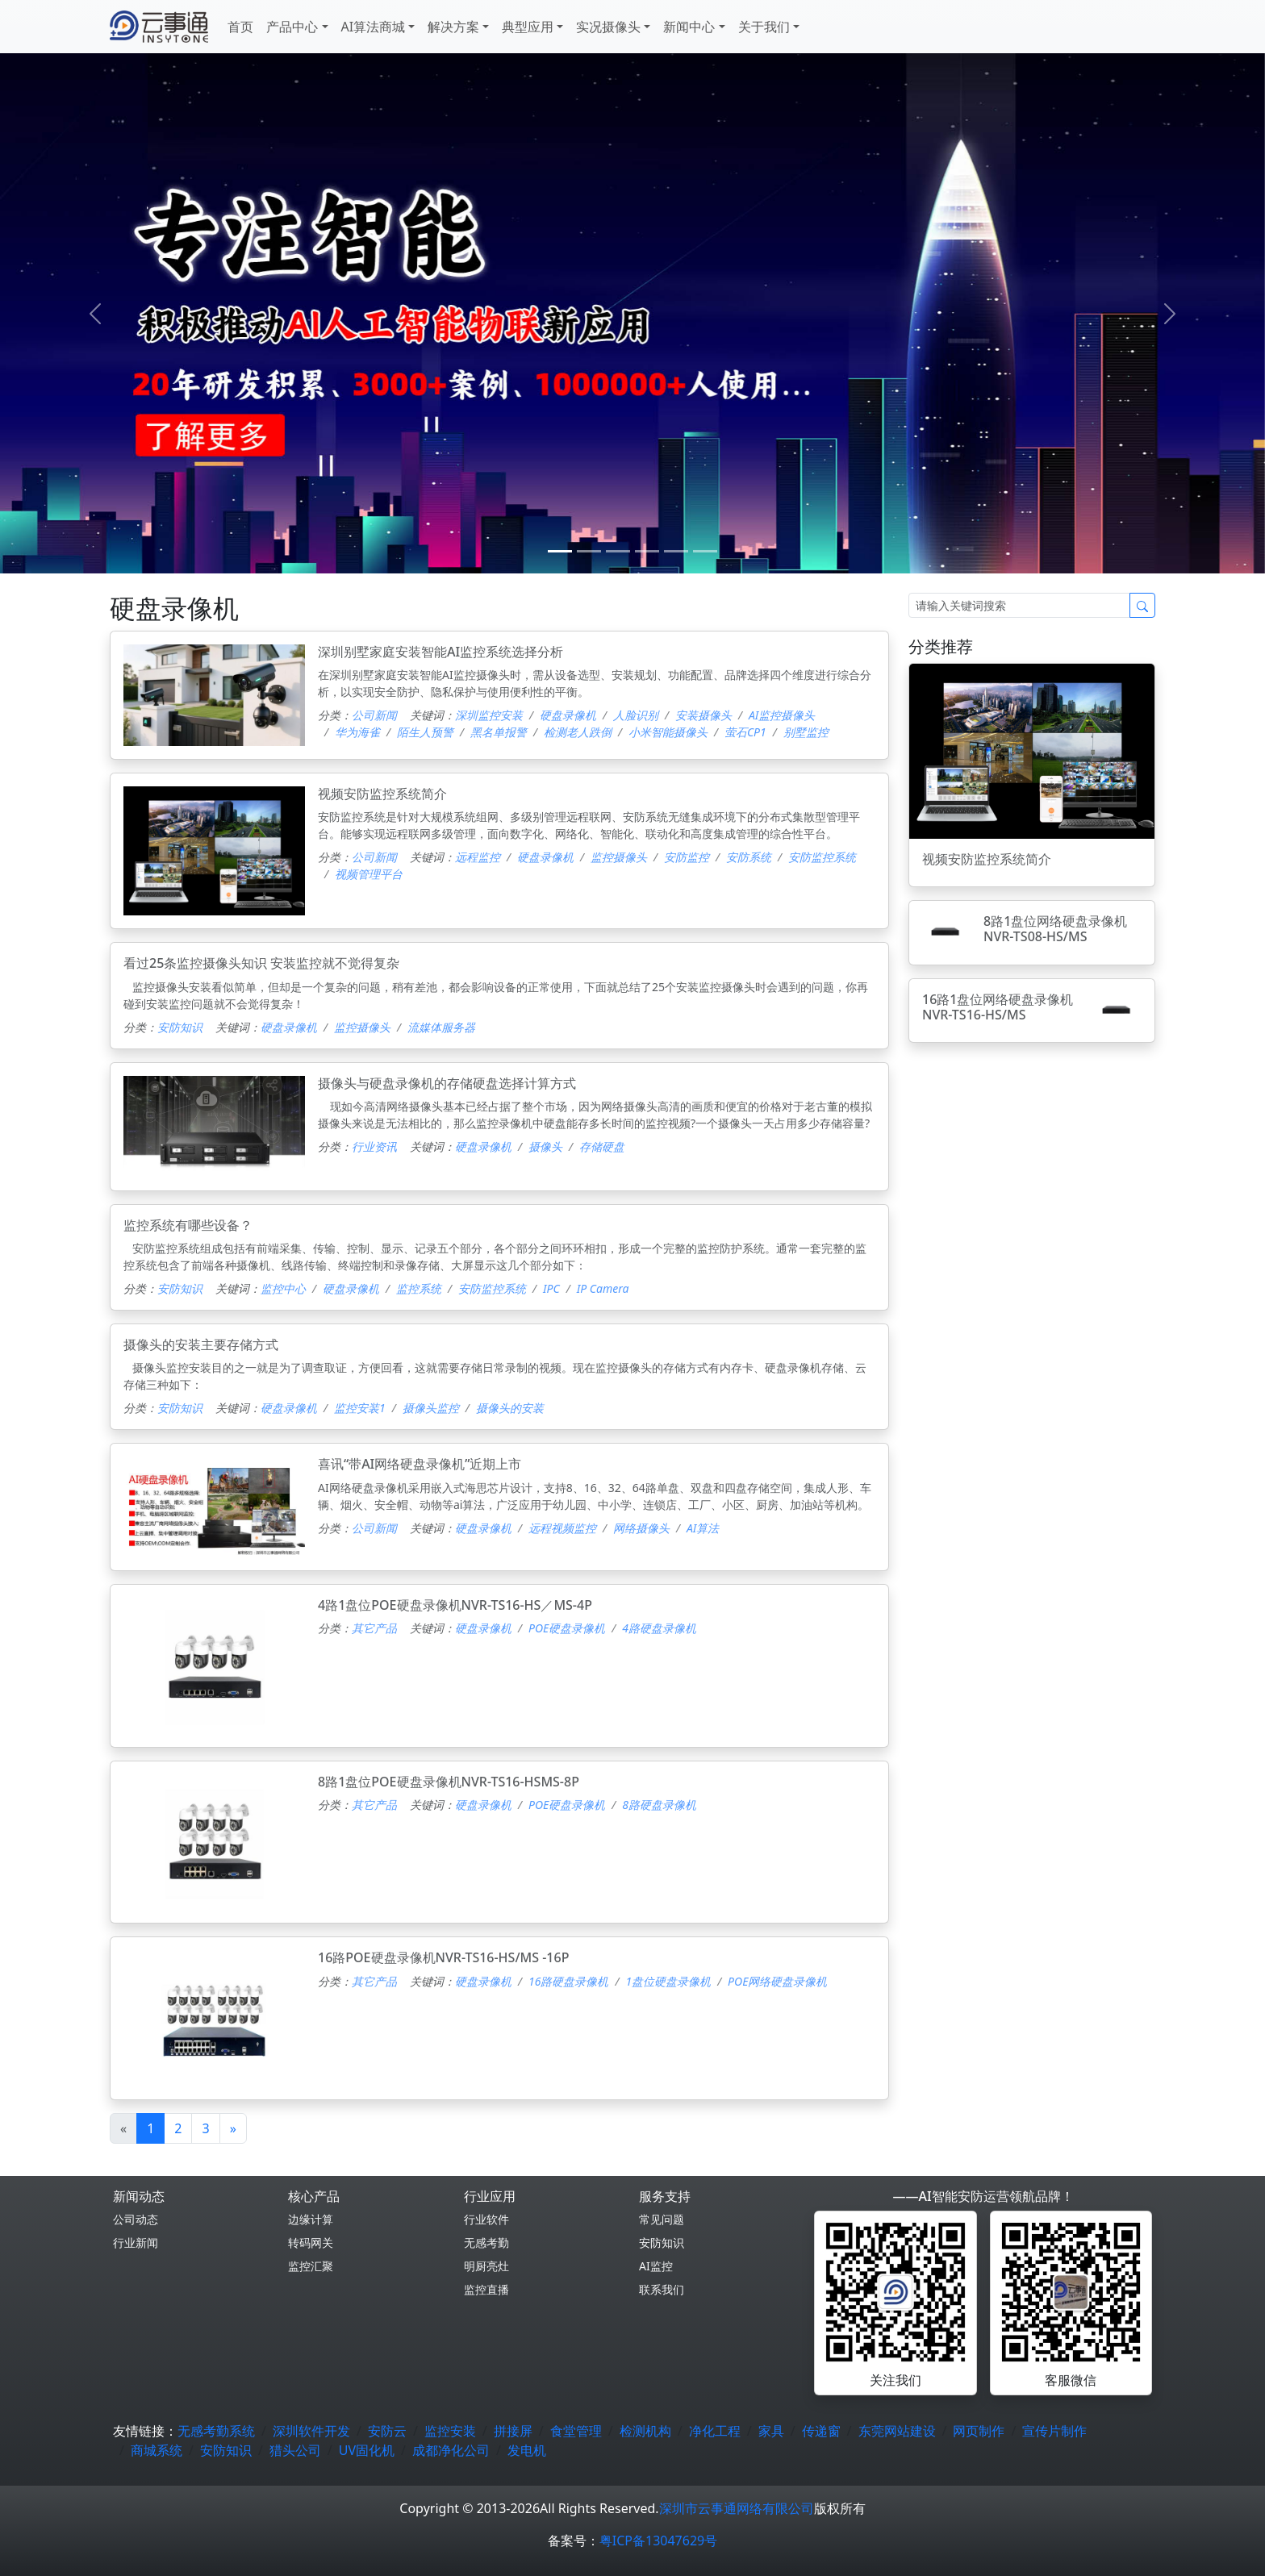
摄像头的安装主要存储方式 (200, 1344)
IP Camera (603, 1288)
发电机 (526, 2450)
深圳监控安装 (489, 715)
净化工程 (715, 2431)
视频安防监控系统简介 (382, 793)
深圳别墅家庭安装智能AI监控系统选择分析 (440, 652)
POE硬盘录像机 (566, 1628)
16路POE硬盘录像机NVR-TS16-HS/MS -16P (443, 1957)
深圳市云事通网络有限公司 (736, 2508)
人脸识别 (635, 715)
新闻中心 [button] (689, 26)
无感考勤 (486, 2242)
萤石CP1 (745, 732)
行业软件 (486, 2219)
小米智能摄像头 (668, 732)
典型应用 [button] (527, 26)
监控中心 (283, 1288)
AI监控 (656, 2266)
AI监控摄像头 (782, 715)
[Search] (1019, 605)
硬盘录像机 (568, 715)
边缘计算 (310, 2219)
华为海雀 (357, 732)
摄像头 (545, 1146)
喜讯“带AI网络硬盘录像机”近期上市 (419, 1464)
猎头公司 (295, 2450)
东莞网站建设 (897, 2431)
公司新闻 (374, 715)
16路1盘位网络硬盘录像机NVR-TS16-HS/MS (997, 1006)
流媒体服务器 (441, 1027)
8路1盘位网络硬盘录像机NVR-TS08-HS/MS (1055, 928)
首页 (240, 26)
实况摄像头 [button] (608, 26)
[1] (589, 551)
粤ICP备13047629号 (658, 2540)
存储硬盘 (601, 1146)
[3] (647, 551)
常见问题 (661, 2219)
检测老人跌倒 (578, 732)
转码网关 (310, 2242)
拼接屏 (513, 2431)
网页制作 (978, 2431)
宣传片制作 (1054, 2431)
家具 (771, 2431)
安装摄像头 (703, 715)
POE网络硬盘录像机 (777, 1981)
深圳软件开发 (311, 2431)
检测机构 (645, 2431)
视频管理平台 (369, 874)
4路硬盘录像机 (659, 1628)
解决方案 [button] (453, 26)
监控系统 (418, 1288)
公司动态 (135, 2219)
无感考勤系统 (216, 2431)
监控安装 (450, 2431)
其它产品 (374, 1628)
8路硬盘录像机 (659, 1804)
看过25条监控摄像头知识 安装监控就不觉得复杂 (261, 963)
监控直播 (486, 2289)
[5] (705, 551)
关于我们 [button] (764, 26)
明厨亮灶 (486, 2266)
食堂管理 (576, 2431)
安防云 (387, 2431)
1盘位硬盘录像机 (668, 1981)
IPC (551, 1288)
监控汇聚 (310, 2266)
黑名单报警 (498, 732)
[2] (618, 551)
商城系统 (156, 2450)
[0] (560, 551)
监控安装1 (360, 1407)
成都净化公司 (451, 2450)
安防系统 (748, 857)
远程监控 (477, 857)
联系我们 (661, 2289)
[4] (676, 551)
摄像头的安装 (510, 1407)
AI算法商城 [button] (373, 26)
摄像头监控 (431, 1407)
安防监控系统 (822, 857)
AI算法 (703, 1528)
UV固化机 (367, 2450)
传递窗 (821, 2431)
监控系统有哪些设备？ (188, 1225)
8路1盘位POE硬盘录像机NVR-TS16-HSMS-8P (448, 1781)
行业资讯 (374, 1146)
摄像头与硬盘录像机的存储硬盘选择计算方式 (447, 1083)
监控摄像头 (619, 857)
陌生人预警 (425, 732)
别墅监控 (806, 732)
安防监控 (686, 857)
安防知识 (179, 1027)
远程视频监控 (562, 1528)
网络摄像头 (641, 1528)
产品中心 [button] (292, 26)
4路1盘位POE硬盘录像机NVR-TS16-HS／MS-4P (455, 1605)
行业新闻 (135, 2242)
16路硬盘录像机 (568, 1981)
